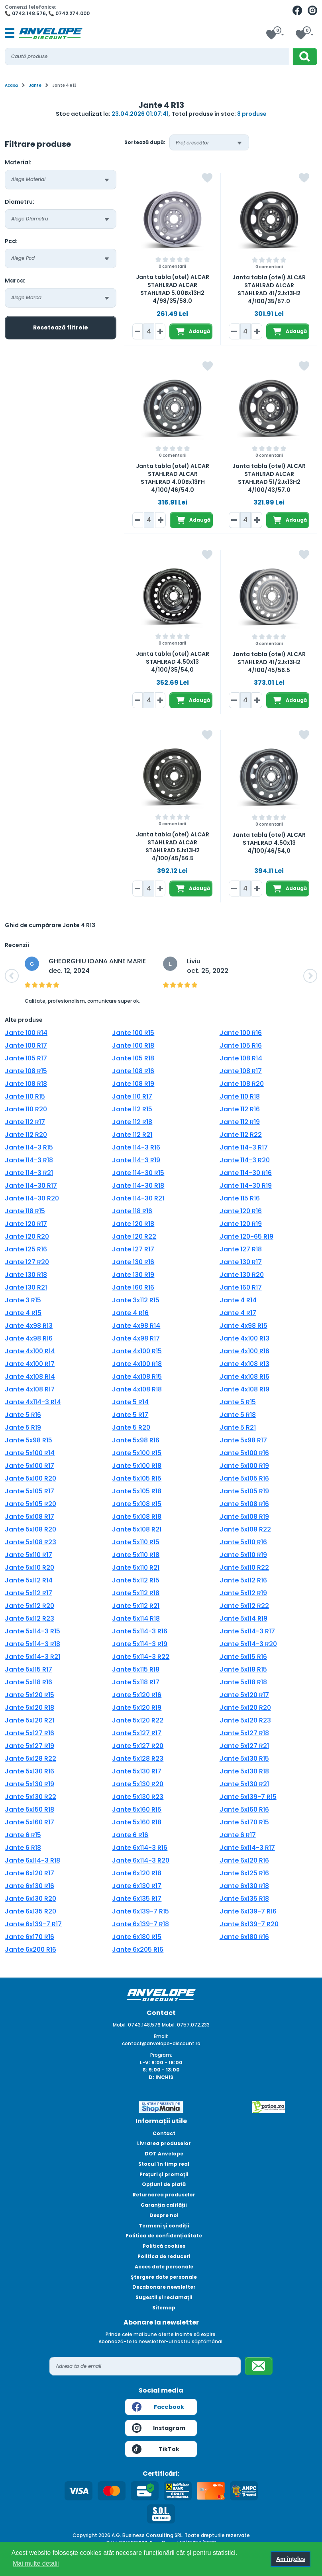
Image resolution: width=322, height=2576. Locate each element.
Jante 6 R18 (23, 1847)
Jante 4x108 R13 (244, 1363)
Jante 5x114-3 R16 (139, 1631)
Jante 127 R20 (27, 1262)
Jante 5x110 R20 (29, 1567)
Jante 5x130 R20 (137, 1784)
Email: (161, 2036)
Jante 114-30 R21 (138, 1198)
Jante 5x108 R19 (244, 1516)
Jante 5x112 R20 (29, 1605)
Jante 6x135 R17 (136, 1898)
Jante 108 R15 (26, 1071)
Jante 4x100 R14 (30, 1351)
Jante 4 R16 (130, 1312)
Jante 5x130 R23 (137, 1796)
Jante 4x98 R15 (243, 1325)
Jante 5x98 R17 (243, 1440)
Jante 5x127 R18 (244, 1733)
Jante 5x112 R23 (29, 1618)
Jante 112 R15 (132, 1109)
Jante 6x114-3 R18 (32, 1860)
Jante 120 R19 (241, 1223)
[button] (12, 976)
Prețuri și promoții (163, 2174)
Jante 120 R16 (241, 1211)
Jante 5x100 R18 (136, 1465)
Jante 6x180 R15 (136, 1936)
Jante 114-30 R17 (31, 1185)
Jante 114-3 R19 (136, 1160)
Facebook (158, 2407)
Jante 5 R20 (131, 1427)
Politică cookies (164, 2246)
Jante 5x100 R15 (136, 1453)
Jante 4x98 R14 (136, 1325)
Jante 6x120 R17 (29, 1873)
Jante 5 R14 (130, 1402)
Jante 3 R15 (23, 1300)
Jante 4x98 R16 (29, 1338)
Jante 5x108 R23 (30, 1542)
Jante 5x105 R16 (244, 1478)
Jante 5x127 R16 (29, 1733)
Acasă (11, 85)
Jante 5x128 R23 (137, 1758)
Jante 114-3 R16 (136, 1147)
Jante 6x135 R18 (244, 1898)
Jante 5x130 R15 (244, 1758)
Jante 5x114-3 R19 (139, 1643)
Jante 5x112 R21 (135, 1605)
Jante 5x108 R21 (136, 1529)
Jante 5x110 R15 (135, 1542)
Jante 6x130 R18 (244, 1885)
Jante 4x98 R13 (29, 1325)
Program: (161, 2055)
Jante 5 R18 (238, 1414)
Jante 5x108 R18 (136, 1516)
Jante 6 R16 (130, 1834)
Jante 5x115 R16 (243, 1656)
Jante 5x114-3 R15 (32, 1631)
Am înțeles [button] (290, 2559)
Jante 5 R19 (23, 1427)
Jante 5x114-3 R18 (32, 1643)
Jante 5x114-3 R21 (32, 1656)
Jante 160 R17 (241, 1287)
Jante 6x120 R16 (244, 1860)
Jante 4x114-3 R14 (33, 1402)
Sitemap (163, 2307)
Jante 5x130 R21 (244, 1784)
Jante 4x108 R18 (137, 1389)
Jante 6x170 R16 (29, 1936)
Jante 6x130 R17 (136, 1885)
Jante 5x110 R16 (243, 1542)
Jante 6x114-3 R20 (140, 1860)
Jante (35, 85)
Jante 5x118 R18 (243, 1682)
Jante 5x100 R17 (29, 1465)
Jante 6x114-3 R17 (247, 1847)
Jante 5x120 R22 (137, 1720)
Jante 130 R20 (242, 1274)
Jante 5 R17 (130, 1414)
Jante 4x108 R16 (244, 1376)
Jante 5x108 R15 (136, 1503)
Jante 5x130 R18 (244, 1771)
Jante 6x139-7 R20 (249, 1924)
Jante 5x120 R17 (244, 1694)
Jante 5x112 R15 (135, 1580)
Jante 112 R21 (132, 1134)
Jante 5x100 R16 (244, 1453)
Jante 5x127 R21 (244, 1745)
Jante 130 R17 (241, 1262)
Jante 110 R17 (132, 1096)
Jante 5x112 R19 (243, 1593)
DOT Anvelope (164, 2153)
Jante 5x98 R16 (135, 1440)
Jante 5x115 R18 (135, 1669)
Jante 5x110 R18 (135, 1554)
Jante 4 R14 (238, 1300)
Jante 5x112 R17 (28, 1593)
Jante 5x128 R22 (30, 1758)
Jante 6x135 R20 (30, 1911)
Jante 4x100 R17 (30, 1363)
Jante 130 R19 (133, 1274)
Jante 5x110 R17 (28, 1554)
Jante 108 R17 (241, 1071)
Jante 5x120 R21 (29, 1720)
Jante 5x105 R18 (136, 1491)
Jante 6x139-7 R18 (140, 1924)
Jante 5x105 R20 (30, 1503)
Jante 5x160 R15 (136, 1809)
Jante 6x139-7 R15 (140, 1911)
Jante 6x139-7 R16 (248, 1911)
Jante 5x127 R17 (136, 1733)
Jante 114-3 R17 (244, 1147)
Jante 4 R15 (23, 1312)
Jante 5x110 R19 (243, 1554)
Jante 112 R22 (241, 1134)
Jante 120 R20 (27, 1236)
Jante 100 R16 (241, 1032)
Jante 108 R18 (26, 1083)
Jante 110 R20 (26, 1109)
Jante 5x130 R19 (29, 1784)
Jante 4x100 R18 (137, 1363)
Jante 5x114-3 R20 (248, 1643)
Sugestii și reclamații (163, 2297)
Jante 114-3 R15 (29, 1147)
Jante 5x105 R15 (136, 1478)
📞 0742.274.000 (69, 13)
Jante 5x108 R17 (29, 1516)
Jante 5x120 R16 (136, 1694)
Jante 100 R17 (26, 1045)
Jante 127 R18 (241, 1249)
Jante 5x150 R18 (29, 1809)
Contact (164, 2133)
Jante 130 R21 (26, 1287)
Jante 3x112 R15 (135, 1300)
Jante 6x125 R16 (244, 1873)
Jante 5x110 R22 (244, 1567)
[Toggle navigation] (9, 33)
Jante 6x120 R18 (136, 1873)
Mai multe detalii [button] (36, 2563)
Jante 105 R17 (26, 1058)
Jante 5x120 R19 (136, 1707)
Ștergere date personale (164, 2277)
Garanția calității (164, 2205)
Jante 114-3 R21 (29, 1172)
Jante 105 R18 (133, 1058)
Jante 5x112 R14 (29, 1580)
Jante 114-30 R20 (32, 1198)
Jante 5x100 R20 (30, 1478)
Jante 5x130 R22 (30, 1796)
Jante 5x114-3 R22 (140, 1656)
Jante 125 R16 (26, 1249)
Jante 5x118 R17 (135, 1682)
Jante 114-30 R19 (246, 1185)
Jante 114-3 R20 (245, 1160)
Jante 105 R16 (241, 1045)
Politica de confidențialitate (164, 2235)
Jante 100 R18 (133, 1045)
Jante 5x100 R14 (30, 1453)
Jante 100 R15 (133, 1032)
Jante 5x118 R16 (28, 1682)
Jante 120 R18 (133, 1223)
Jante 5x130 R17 (136, 1771)
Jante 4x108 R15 (137, 1376)
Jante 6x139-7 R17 (33, 1924)
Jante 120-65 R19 (246, 1236)
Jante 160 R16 (133, 1287)
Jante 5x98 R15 (28, 1440)
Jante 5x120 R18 (29, 1707)
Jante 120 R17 (26, 1223)
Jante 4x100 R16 (244, 1351)
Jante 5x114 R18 (136, 1618)
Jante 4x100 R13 (244, 1338)
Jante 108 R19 (133, 1083)
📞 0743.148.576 (25, 13)
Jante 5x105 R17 (29, 1491)
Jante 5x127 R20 (137, 1745)
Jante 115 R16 (240, 1198)
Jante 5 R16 (23, 1414)
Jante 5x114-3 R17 (247, 1631)
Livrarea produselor (164, 2143)
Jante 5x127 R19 (29, 1745)
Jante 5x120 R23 (245, 1720)
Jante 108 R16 (133, 1071)
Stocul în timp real (163, 2164)
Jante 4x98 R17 (136, 1338)
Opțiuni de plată (164, 2184)
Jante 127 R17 (133, 1249)
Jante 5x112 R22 (244, 1605)
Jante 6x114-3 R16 (139, 1847)
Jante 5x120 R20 (245, 1707)
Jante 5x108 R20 (30, 1529)
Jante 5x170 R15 (244, 1822)
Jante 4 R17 (238, 1312)
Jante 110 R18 (240, 1096)
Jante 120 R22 (134, 1236)
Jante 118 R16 (132, 1211)
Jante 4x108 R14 (30, 1376)
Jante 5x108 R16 (244, 1503)
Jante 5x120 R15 (29, 1694)
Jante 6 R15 (23, 1834)
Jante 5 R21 (238, 1427)
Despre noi (164, 2215)
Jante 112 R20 (26, 1134)
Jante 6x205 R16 (137, 1949)
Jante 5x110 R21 (135, 1567)
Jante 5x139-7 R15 (248, 1796)
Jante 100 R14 (26, 1032)
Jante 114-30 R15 (138, 1172)
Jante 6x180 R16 (244, 1936)
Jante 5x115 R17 (28, 1669)
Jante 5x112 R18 (135, 1593)
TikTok (155, 2449)
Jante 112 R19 (240, 1121)
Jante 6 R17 (238, 1834)
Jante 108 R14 (241, 1058)
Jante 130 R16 (133, 1262)
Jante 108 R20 (242, 1083)
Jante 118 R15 (25, 1211)
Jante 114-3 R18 (29, 1160)
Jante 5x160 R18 (136, 1822)
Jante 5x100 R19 (244, 1465)
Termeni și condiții (164, 2225)
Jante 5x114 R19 (243, 1618)
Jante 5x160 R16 (244, 1809)
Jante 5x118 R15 (243, 1669)
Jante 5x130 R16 (29, 1771)
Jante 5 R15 (238, 1402)
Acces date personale (164, 2266)
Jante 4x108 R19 (244, 1389)
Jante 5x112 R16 (243, 1580)
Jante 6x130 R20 (30, 1898)
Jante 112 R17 (25, 1121)
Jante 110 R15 (25, 1096)
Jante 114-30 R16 (246, 1172)
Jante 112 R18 (132, 1121)
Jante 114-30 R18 (138, 1185)
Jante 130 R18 (26, 1274)
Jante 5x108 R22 (245, 1529)
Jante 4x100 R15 (137, 1351)
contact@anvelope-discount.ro (161, 2043)
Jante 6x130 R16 (29, 1885)
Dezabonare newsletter (164, 2287)
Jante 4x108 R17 (30, 1389)
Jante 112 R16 (240, 1109)
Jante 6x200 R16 (30, 1949)
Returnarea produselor (164, 2194)
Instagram (158, 2428)
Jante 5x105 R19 (244, 1491)
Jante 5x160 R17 (29, 1822)
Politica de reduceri (163, 2256)
